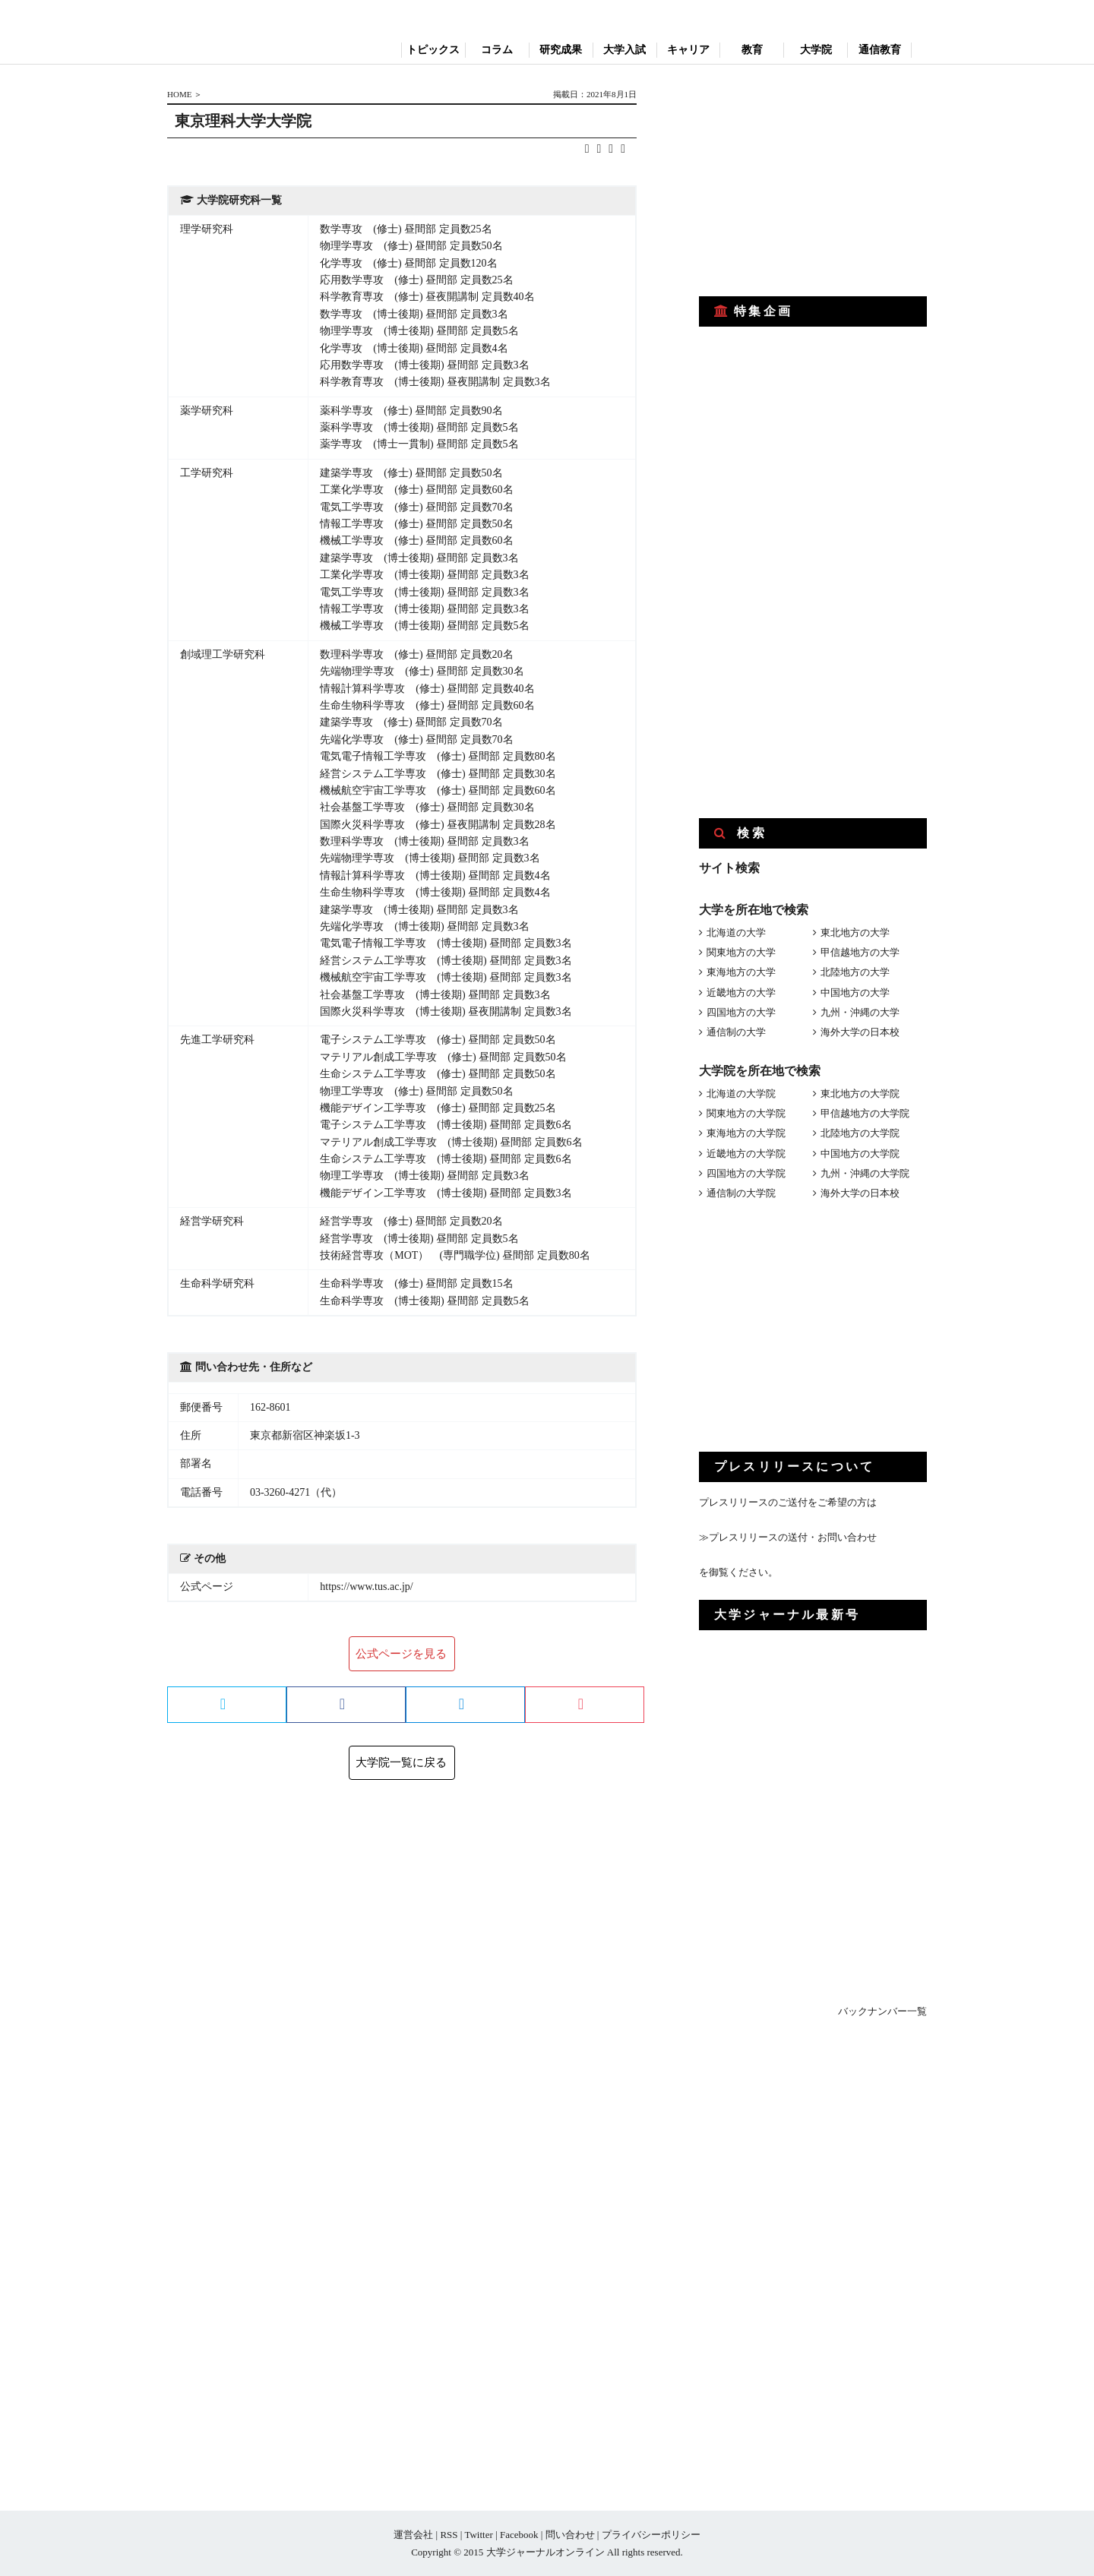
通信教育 (879, 49)
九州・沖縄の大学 (860, 1012)
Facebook (519, 2534)
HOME (179, 94)
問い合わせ (570, 2534)
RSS (448, 2534)
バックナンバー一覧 (882, 2011)
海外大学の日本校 (860, 1032)
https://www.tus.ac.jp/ (366, 1586)
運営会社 (413, 2534)
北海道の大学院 (741, 1093)
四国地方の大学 (741, 1012)
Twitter (478, 2534)
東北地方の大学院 (860, 1093)
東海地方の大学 (741, 972)
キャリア (688, 49)
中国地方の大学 (855, 992)
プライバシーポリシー (651, 2534)
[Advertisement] (813, 181)
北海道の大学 (736, 932)
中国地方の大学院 (860, 1153)
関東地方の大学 (741, 952)
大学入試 (624, 49)
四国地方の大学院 (746, 1173)
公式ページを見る (401, 1654)
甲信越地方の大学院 (864, 1113)
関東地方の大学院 (746, 1113)
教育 (752, 49)
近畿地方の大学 (741, 992)
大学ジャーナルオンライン (545, 2552)
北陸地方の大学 (855, 972)
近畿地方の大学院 (746, 1153)
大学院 (816, 49)
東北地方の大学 (855, 932)
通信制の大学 (736, 1032)
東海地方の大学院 (746, 1133)
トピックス (433, 49)
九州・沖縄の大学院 (864, 1173)
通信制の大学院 (741, 1193)
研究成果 (560, 49)
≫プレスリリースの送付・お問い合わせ (788, 1537)
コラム (497, 49)
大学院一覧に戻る (401, 1762)
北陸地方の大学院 (860, 1133)
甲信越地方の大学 (860, 952)
